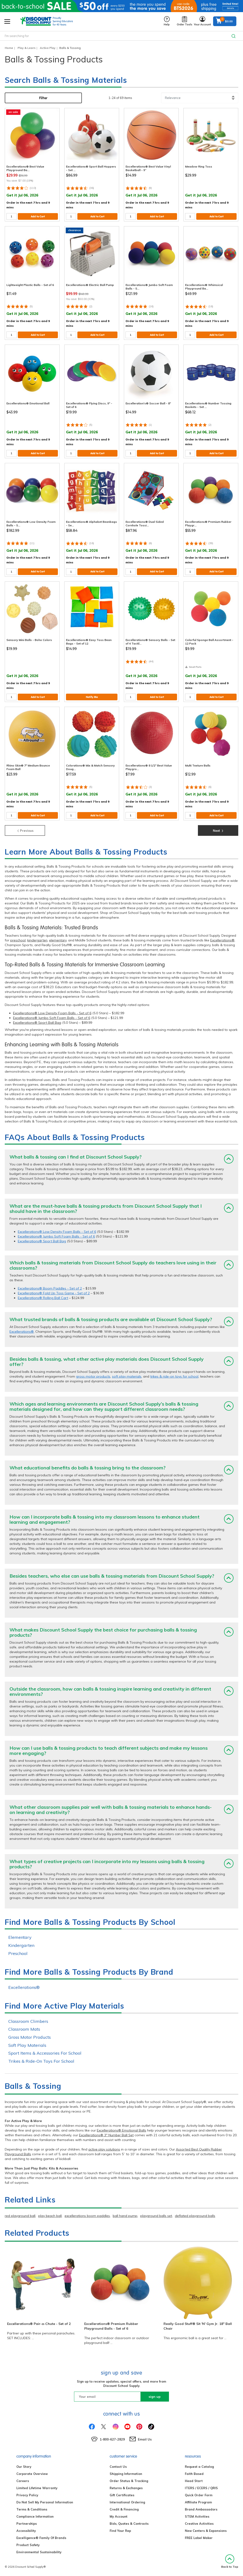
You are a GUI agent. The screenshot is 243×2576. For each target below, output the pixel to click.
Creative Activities (199, 2523)
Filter (43, 98)
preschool (18, 940)
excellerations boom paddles (87, 2216)
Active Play (48, 48)
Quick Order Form (198, 2495)
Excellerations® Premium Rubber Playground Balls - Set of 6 (111, 2326)
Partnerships (26, 2523)
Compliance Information (35, 2516)
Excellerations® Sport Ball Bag (37, 1022)
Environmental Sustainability (38, 2552)
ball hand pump (125, 2216)
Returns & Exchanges (126, 2488)
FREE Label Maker (199, 2538)
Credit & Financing (124, 2509)
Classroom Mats (24, 2029)
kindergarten (37, 940)
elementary (57, 940)
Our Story (23, 2466)
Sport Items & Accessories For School (44, 2053)
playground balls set (156, 2216)
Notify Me (92, 697)
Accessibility (26, 2531)
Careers (22, 2481)
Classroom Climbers (28, 2021)
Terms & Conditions (31, 2509)
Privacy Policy (27, 2495)
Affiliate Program (198, 2502)
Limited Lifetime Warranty (36, 2488)
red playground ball (20, 2216)
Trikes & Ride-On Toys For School (41, 2061)
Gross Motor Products (29, 2037)
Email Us (145, 2439)
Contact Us (118, 2466)
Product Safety (28, 2545)
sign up (155, 2396)
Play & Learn (26, 48)
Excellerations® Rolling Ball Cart (43, 1298)
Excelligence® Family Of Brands (41, 2538)
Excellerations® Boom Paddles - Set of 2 (50, 1288)
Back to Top (229, 2561)
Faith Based (194, 2474)
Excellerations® (222, 940)
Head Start (194, 2481)
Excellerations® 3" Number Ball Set (106, 2135)
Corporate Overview (32, 2474)
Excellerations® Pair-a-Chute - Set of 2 (39, 2324)
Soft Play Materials (27, 2045)
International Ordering (127, 2502)
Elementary (20, 1937)
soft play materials (126, 1376)
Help (167, 21)
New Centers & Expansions (206, 2531)
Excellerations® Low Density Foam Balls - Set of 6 (52, 1013)
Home (9, 48)
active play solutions (104, 2149)
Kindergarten (21, 1945)
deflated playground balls (195, 2216)
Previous (25, 830)
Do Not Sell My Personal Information (44, 2502)
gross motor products (93, 1376)
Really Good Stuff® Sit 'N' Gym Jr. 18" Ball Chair (198, 2326)
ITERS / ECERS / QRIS (201, 2488)
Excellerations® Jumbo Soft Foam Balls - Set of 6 (51, 1018)
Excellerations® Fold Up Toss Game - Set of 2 (54, 1293)
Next (218, 830)
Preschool (18, 1953)
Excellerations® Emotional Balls (121, 2130)
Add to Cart (38, 216)
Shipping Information (126, 2474)
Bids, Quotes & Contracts (129, 2523)
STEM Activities (197, 2516)
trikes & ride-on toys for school (174, 1376)
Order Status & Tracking (129, 2481)
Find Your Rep (120, 2531)
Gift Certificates (122, 2495)
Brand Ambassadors (201, 2509)
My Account (118, 2516)
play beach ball (50, 2216)
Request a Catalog (199, 2466)
